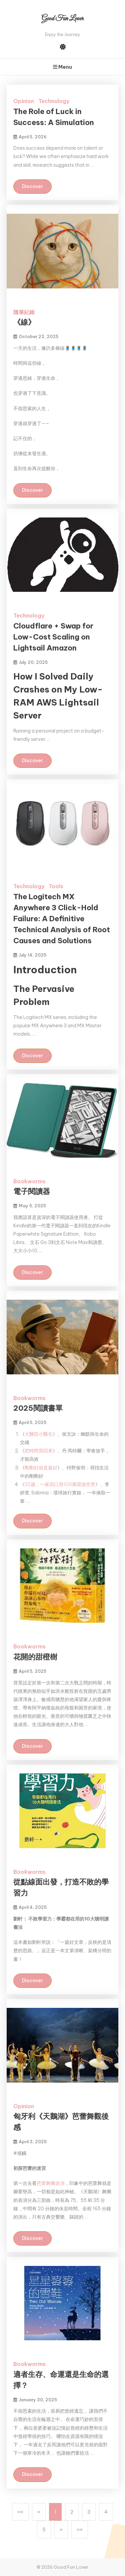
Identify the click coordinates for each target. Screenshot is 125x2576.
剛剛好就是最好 (41, 1468)
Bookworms (29, 1181)
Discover (32, 186)
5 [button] (44, 2529)
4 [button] (106, 2512)
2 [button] (71, 2512)
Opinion (23, 101)
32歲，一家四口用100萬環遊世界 (60, 1484)
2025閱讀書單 (38, 1408)
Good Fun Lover (62, 18)
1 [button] (55, 2512)
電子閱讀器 (31, 1191)
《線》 (24, 322)
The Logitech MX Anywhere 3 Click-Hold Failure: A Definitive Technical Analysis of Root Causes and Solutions (61, 918)
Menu (62, 67)
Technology (53, 101)
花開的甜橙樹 (35, 1656)
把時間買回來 (39, 1451)
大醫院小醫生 (39, 1434)
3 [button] (88, 2512)
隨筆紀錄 (24, 312)
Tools (56, 886)
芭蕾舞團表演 (51, 2183)
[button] (20, 2512)
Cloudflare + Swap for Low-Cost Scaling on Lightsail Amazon (53, 637)
